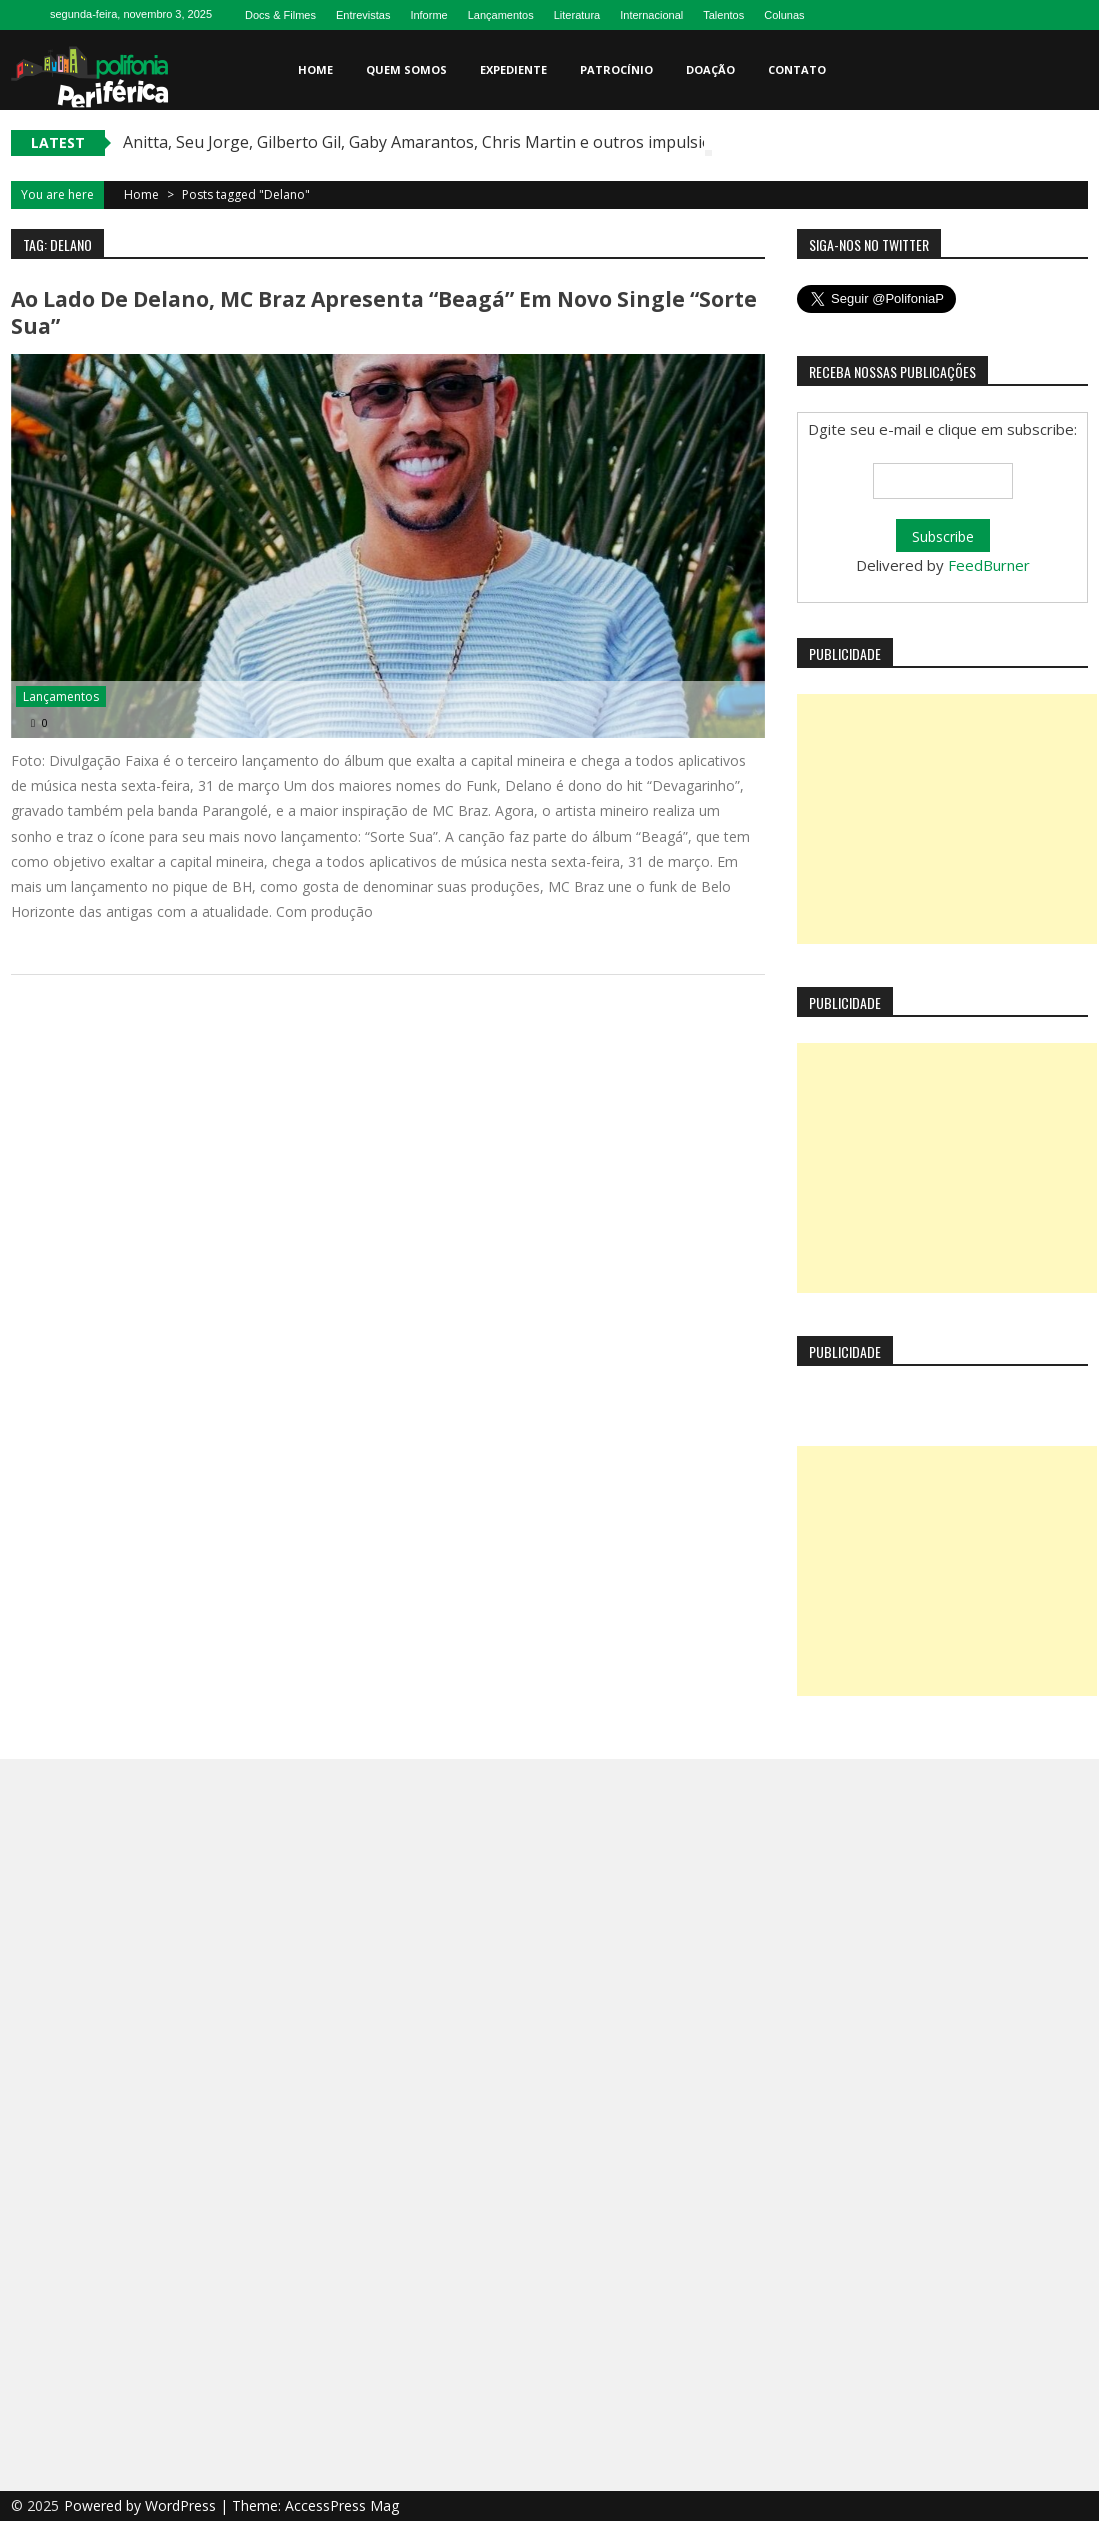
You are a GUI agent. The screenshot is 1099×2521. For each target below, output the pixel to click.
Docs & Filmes (280, 15)
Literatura (577, 15)
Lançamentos (501, 15)
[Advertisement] (947, 819)
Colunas (784, 15)
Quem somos (406, 69)
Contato (797, 69)
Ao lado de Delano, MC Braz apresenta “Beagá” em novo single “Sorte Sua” (384, 312)
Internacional (651, 15)
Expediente (513, 69)
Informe (428, 15)
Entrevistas (363, 15)
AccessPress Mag (342, 2505)
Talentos (723, 15)
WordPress (182, 2505)
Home (315, 69)
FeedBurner (989, 565)
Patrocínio (616, 69)
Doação (710, 69)
